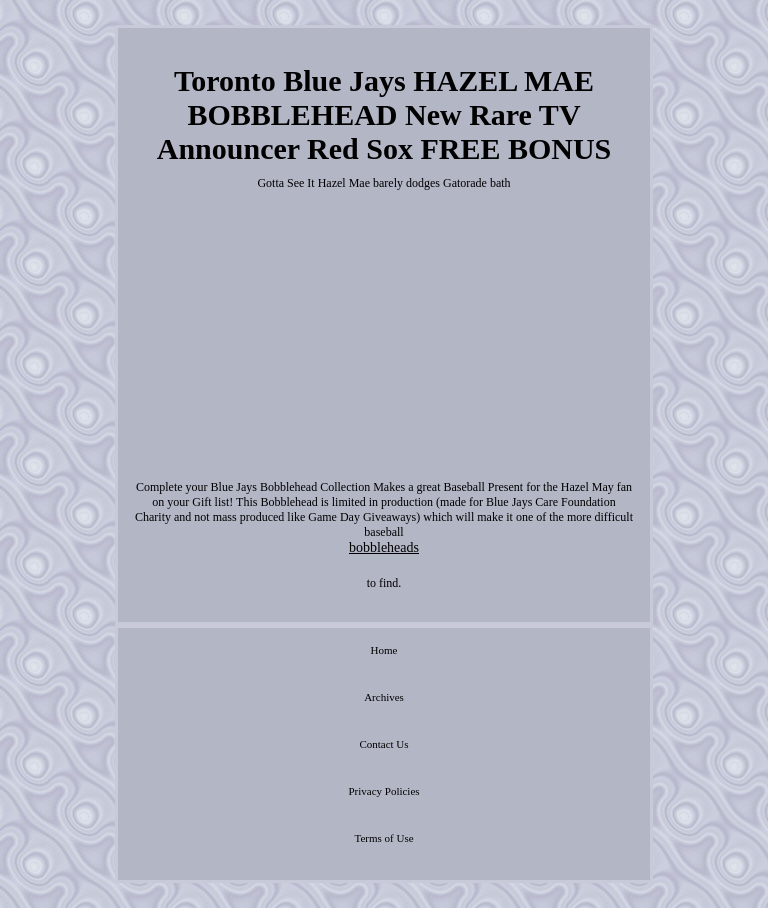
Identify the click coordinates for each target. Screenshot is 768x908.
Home (384, 650)
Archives (384, 697)
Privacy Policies (383, 791)
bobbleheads (384, 547)
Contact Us (383, 744)
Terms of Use (383, 838)
